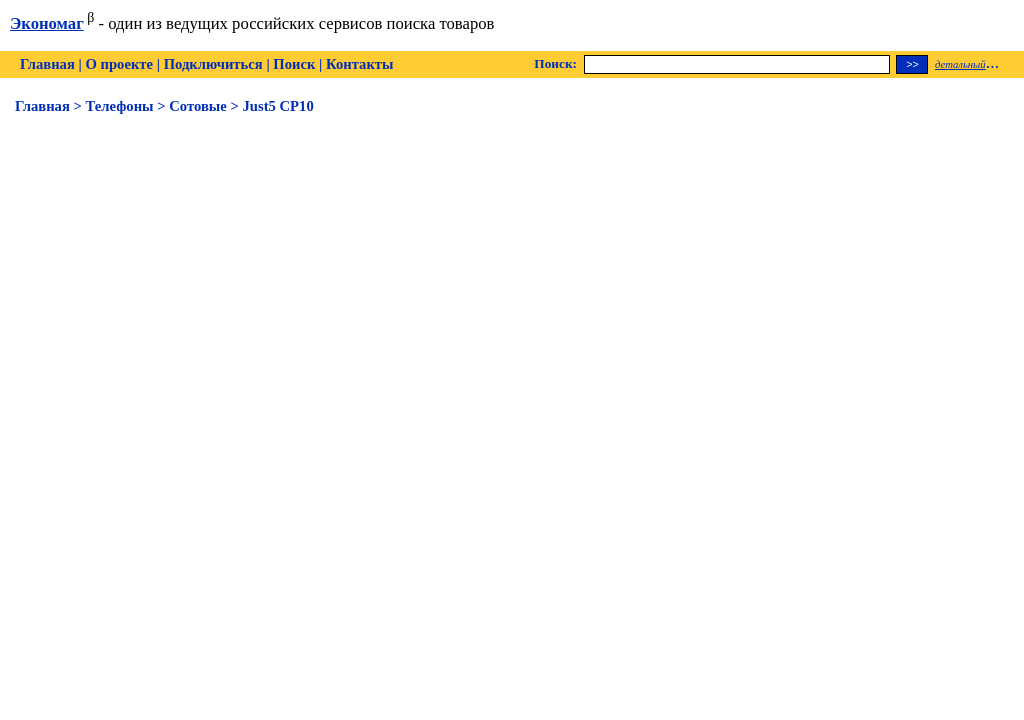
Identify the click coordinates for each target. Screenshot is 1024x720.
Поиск (294, 64)
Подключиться (213, 64)
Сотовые (198, 106)
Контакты (359, 64)
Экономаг (47, 23)
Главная (47, 64)
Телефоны (120, 106)
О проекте (119, 64)
